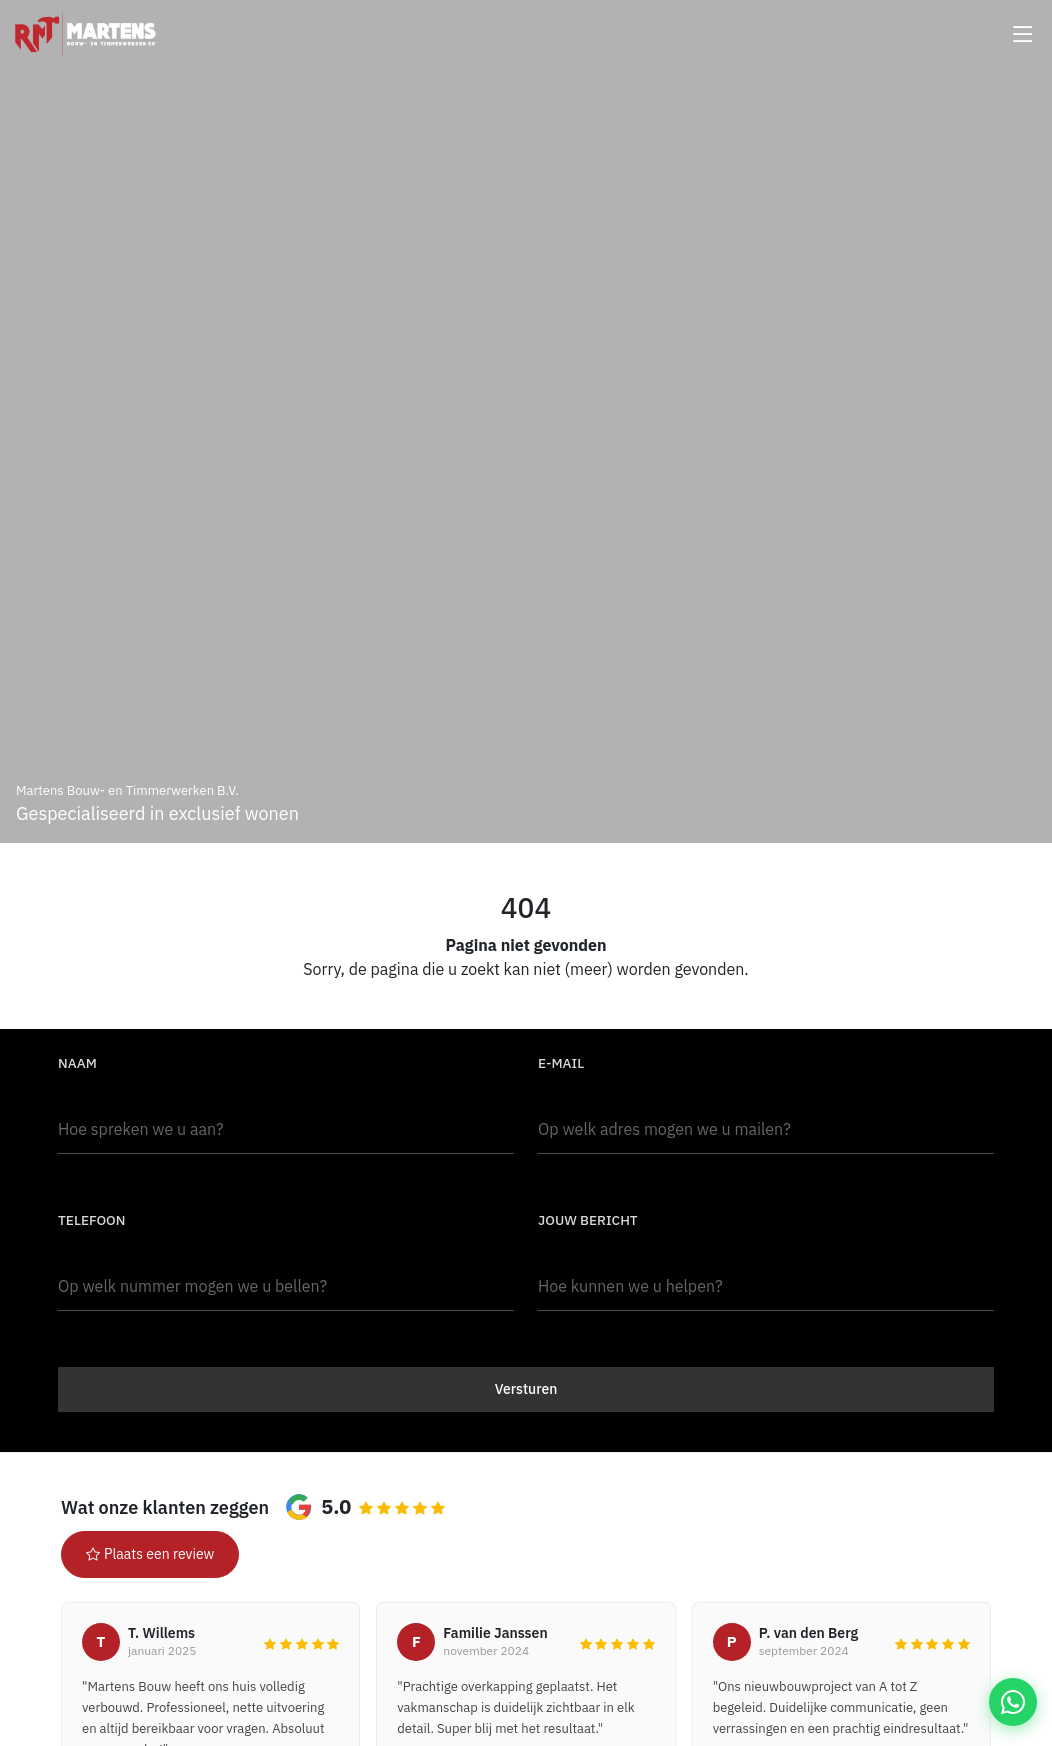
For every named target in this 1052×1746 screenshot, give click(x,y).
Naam (77, 1063)
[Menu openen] (1023, 34)
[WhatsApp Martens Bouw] (1013, 1702)
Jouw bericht (588, 1220)
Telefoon (91, 1220)
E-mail (561, 1063)
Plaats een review (150, 1554)
